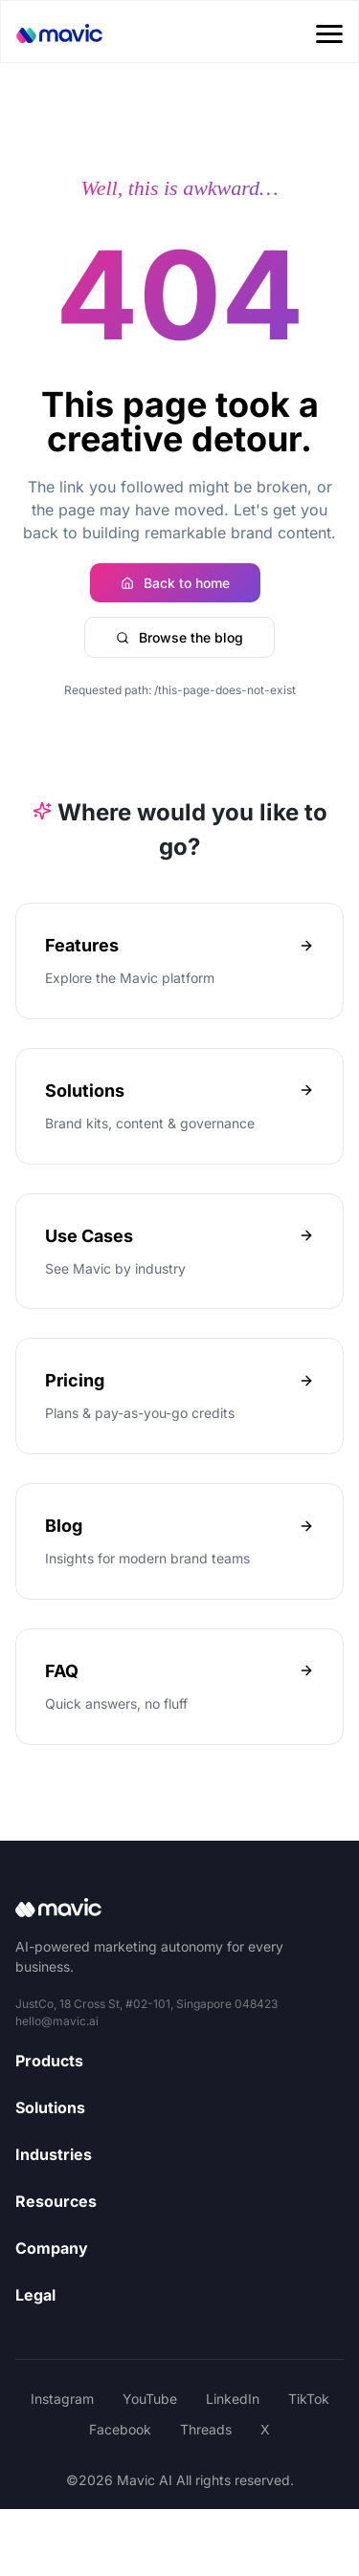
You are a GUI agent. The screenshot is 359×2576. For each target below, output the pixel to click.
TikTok (308, 2398)
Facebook (120, 2429)
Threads (206, 2429)
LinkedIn (232, 2398)
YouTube (150, 2398)
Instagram (62, 2398)
